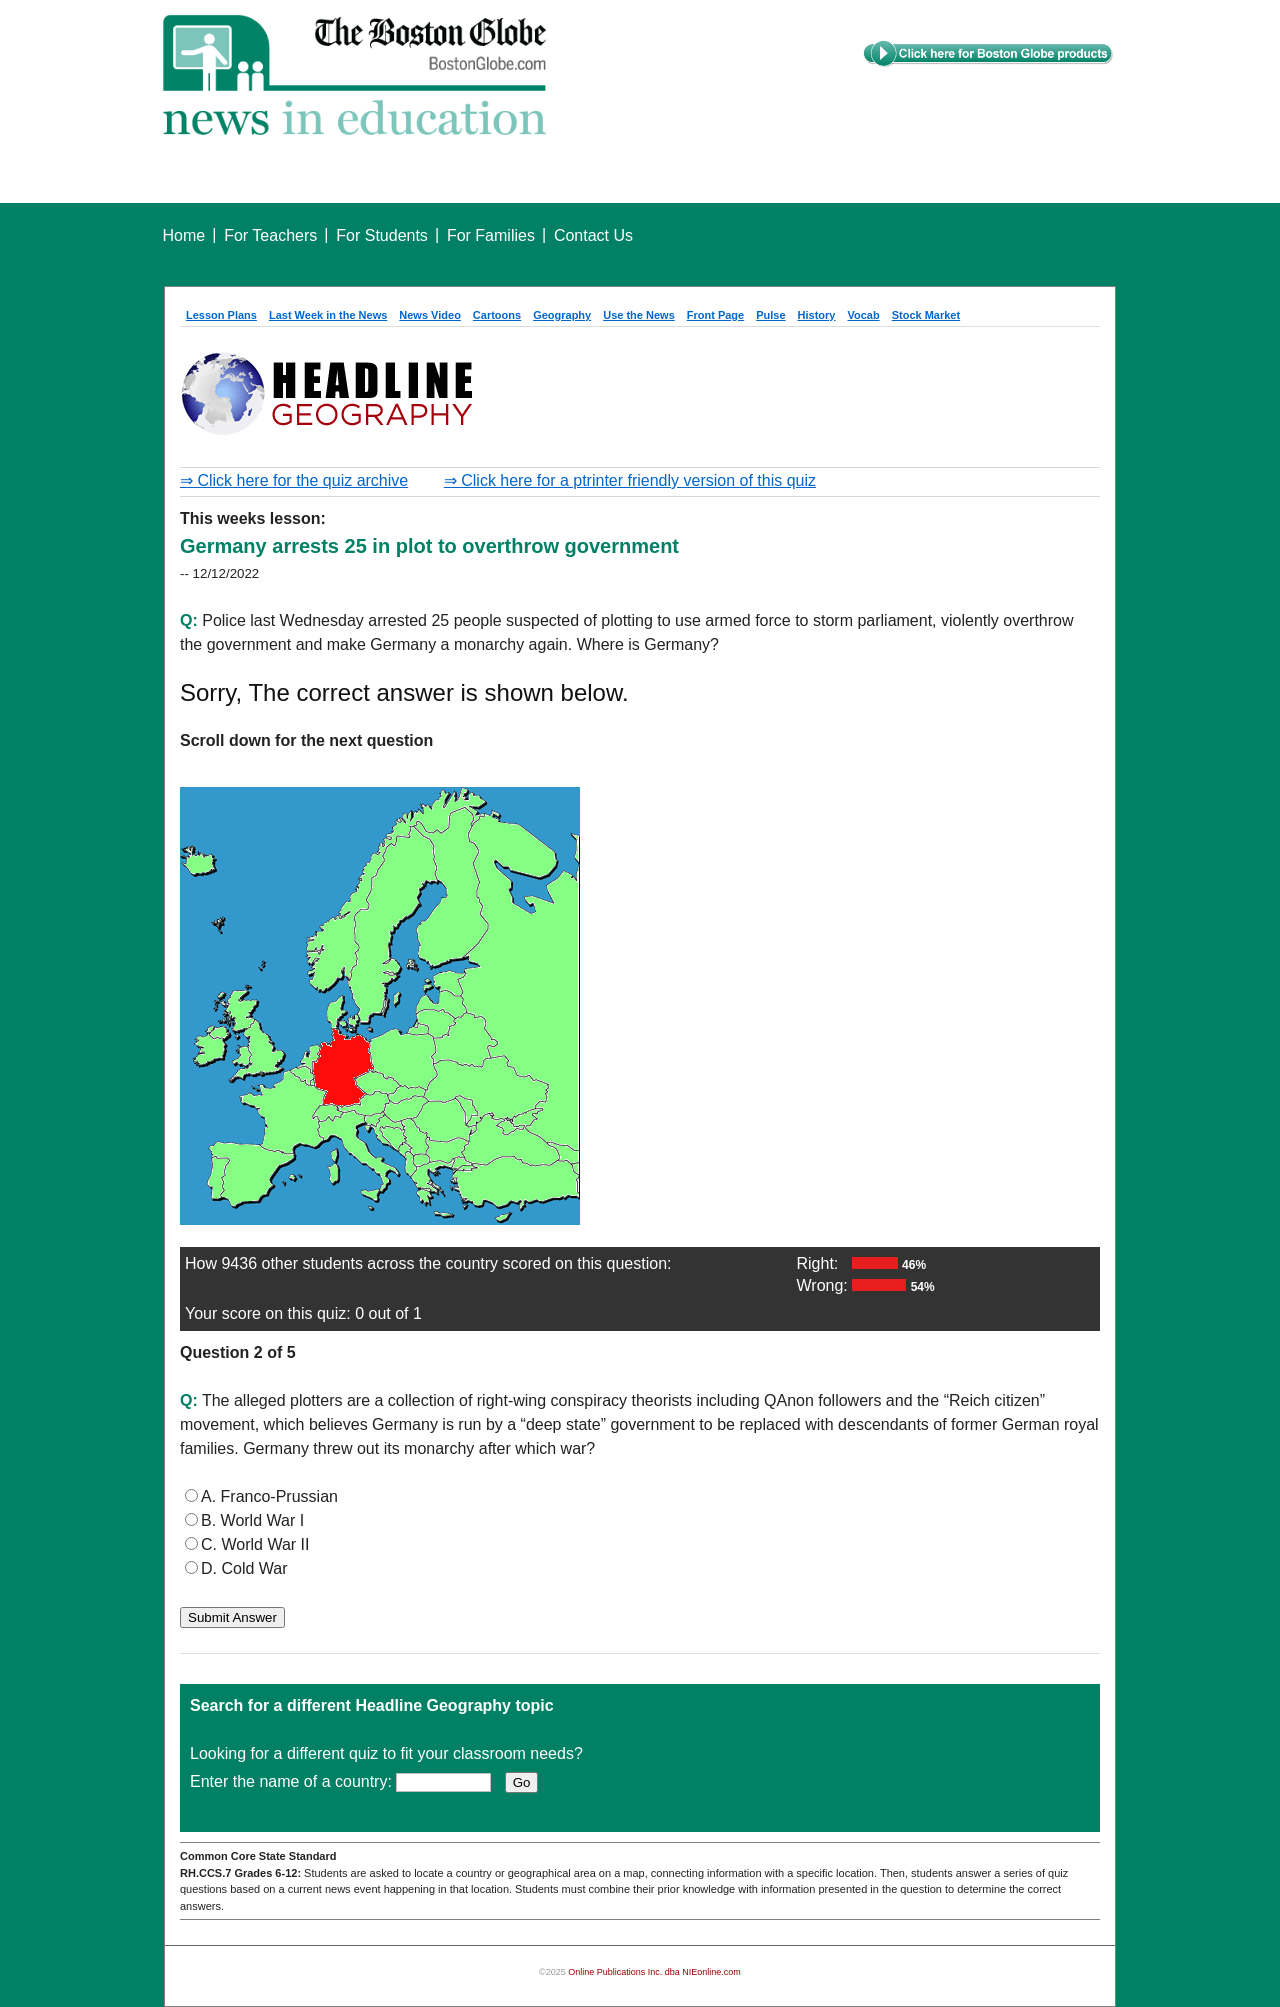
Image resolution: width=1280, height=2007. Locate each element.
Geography (562, 315)
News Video (430, 315)
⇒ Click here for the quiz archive (294, 480)
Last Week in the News (328, 315)
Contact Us (593, 235)
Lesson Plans (221, 315)
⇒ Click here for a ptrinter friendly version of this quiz (630, 480)
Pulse (770, 315)
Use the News (639, 315)
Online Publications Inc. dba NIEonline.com (654, 1972)
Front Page (715, 315)
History (817, 315)
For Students (382, 235)
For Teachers (270, 235)
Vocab (863, 315)
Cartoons (497, 315)
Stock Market (926, 315)
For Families (491, 235)
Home (184, 235)
